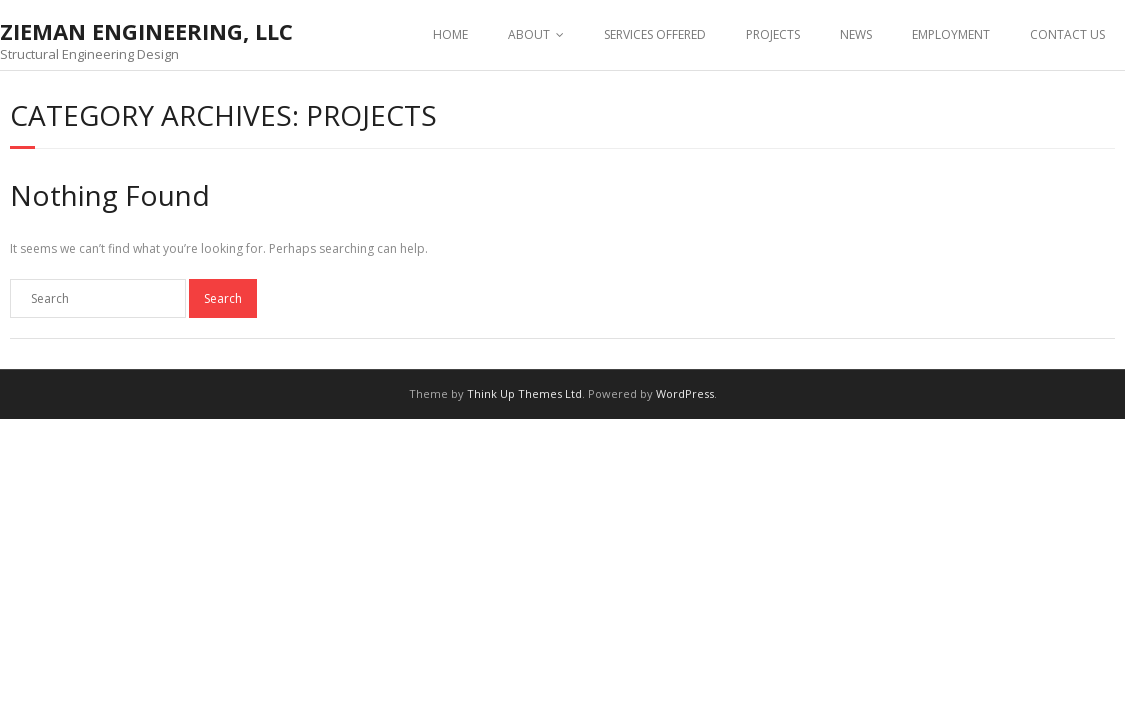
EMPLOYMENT (951, 34)
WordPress (685, 393)
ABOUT (529, 34)
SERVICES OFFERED (655, 34)
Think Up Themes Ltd (524, 393)
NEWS (856, 34)
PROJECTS (773, 34)
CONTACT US (1067, 34)
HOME (450, 34)
